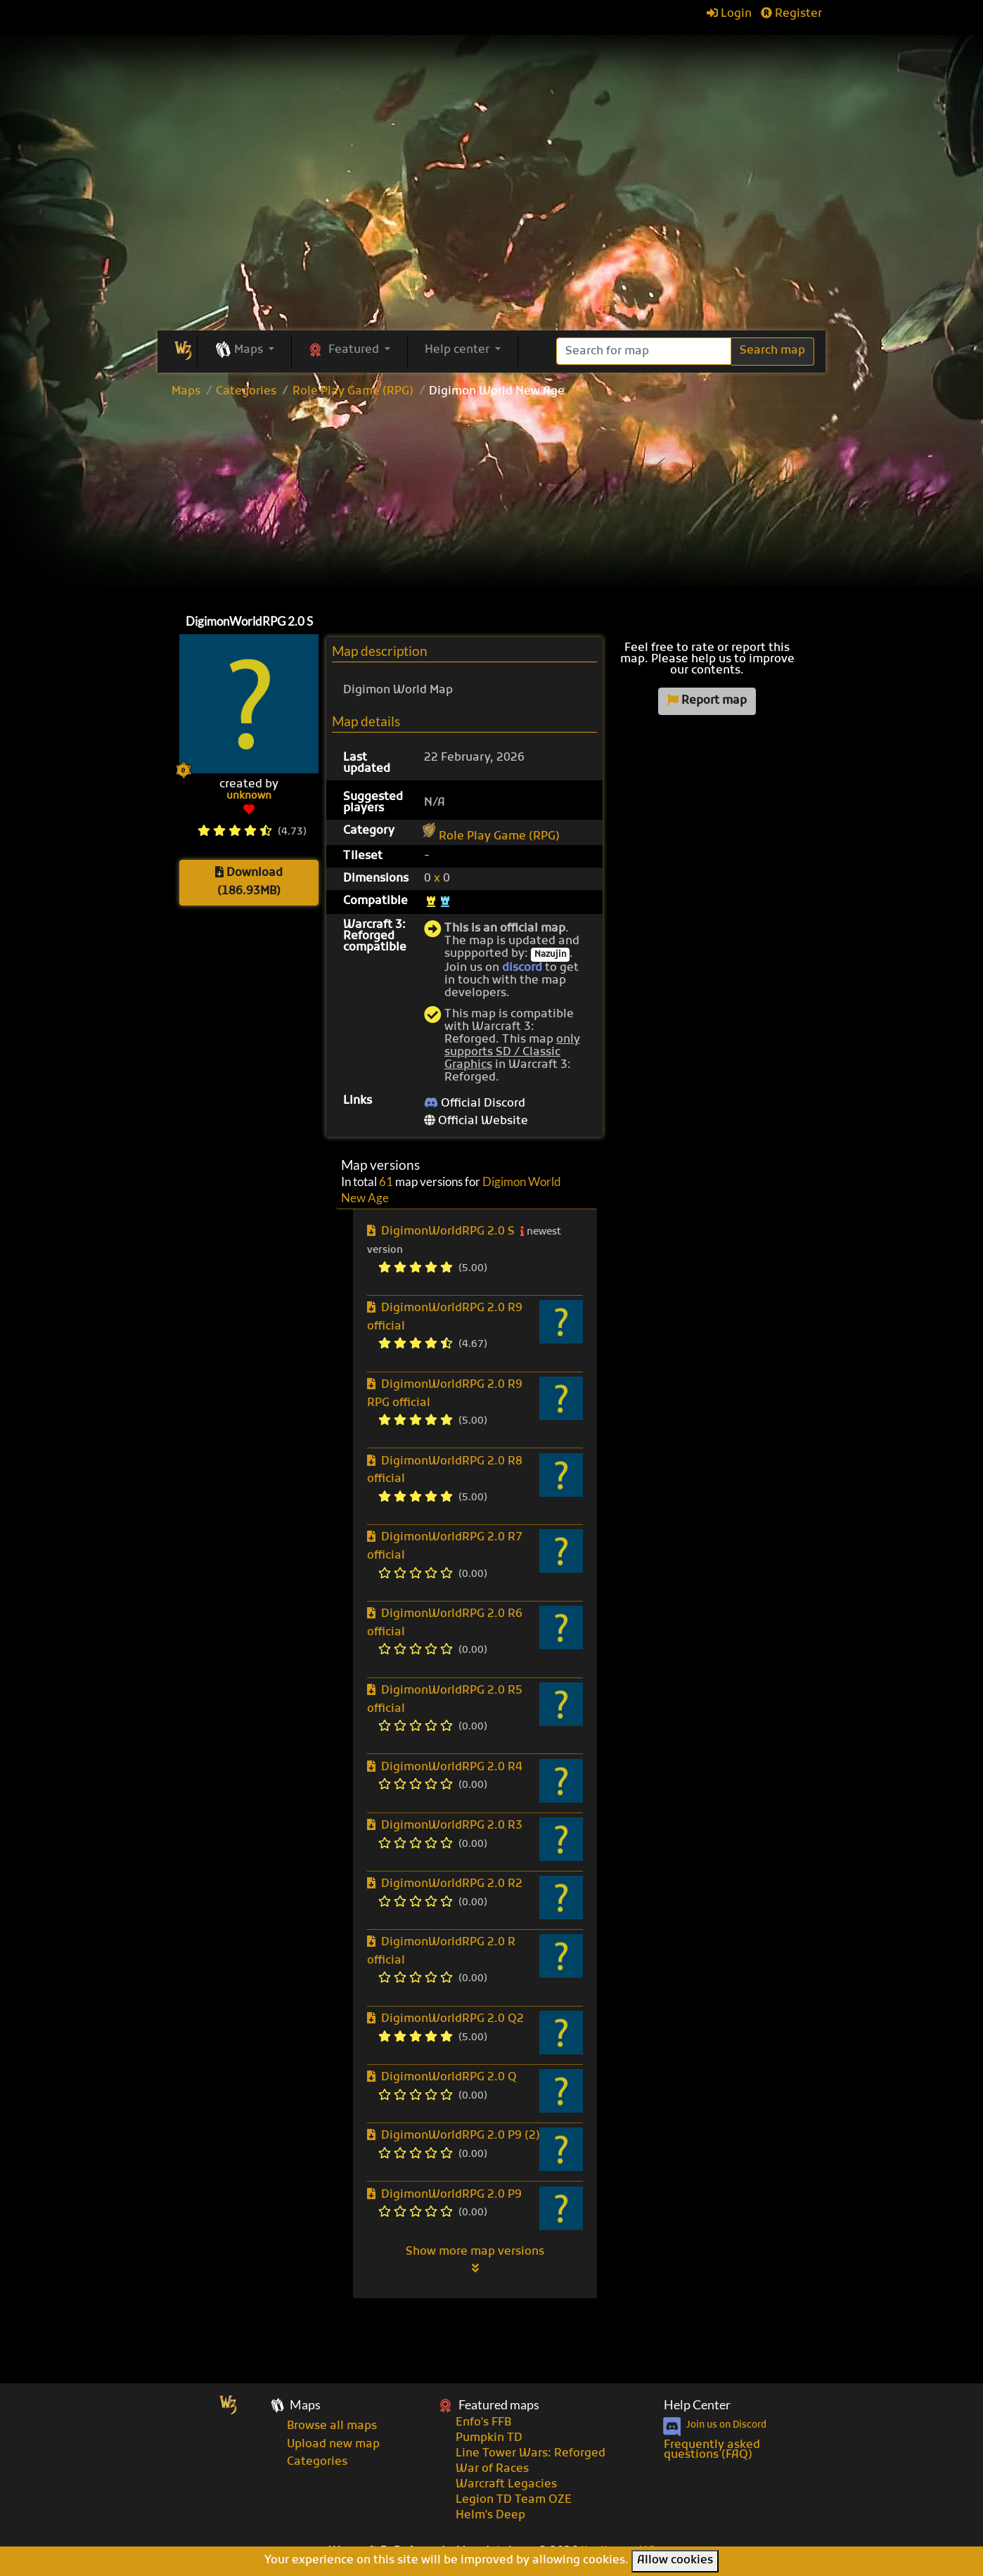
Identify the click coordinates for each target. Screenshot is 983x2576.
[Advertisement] (491, 503)
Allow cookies (675, 2561)
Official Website (476, 1121)
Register (791, 14)
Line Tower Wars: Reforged (530, 2454)
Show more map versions (475, 2259)
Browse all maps (332, 2426)
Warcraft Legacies (506, 2485)
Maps (186, 392)
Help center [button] (458, 350)
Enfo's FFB (483, 2423)
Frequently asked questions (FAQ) (712, 2450)
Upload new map (333, 2444)
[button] (244, 351)
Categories (246, 392)
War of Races (492, 2469)
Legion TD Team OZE (514, 2500)
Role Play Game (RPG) (353, 392)
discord (522, 968)
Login (729, 14)
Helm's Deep (490, 2516)
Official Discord (474, 1104)
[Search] (643, 351)
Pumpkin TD (489, 2438)
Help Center (697, 2404)
